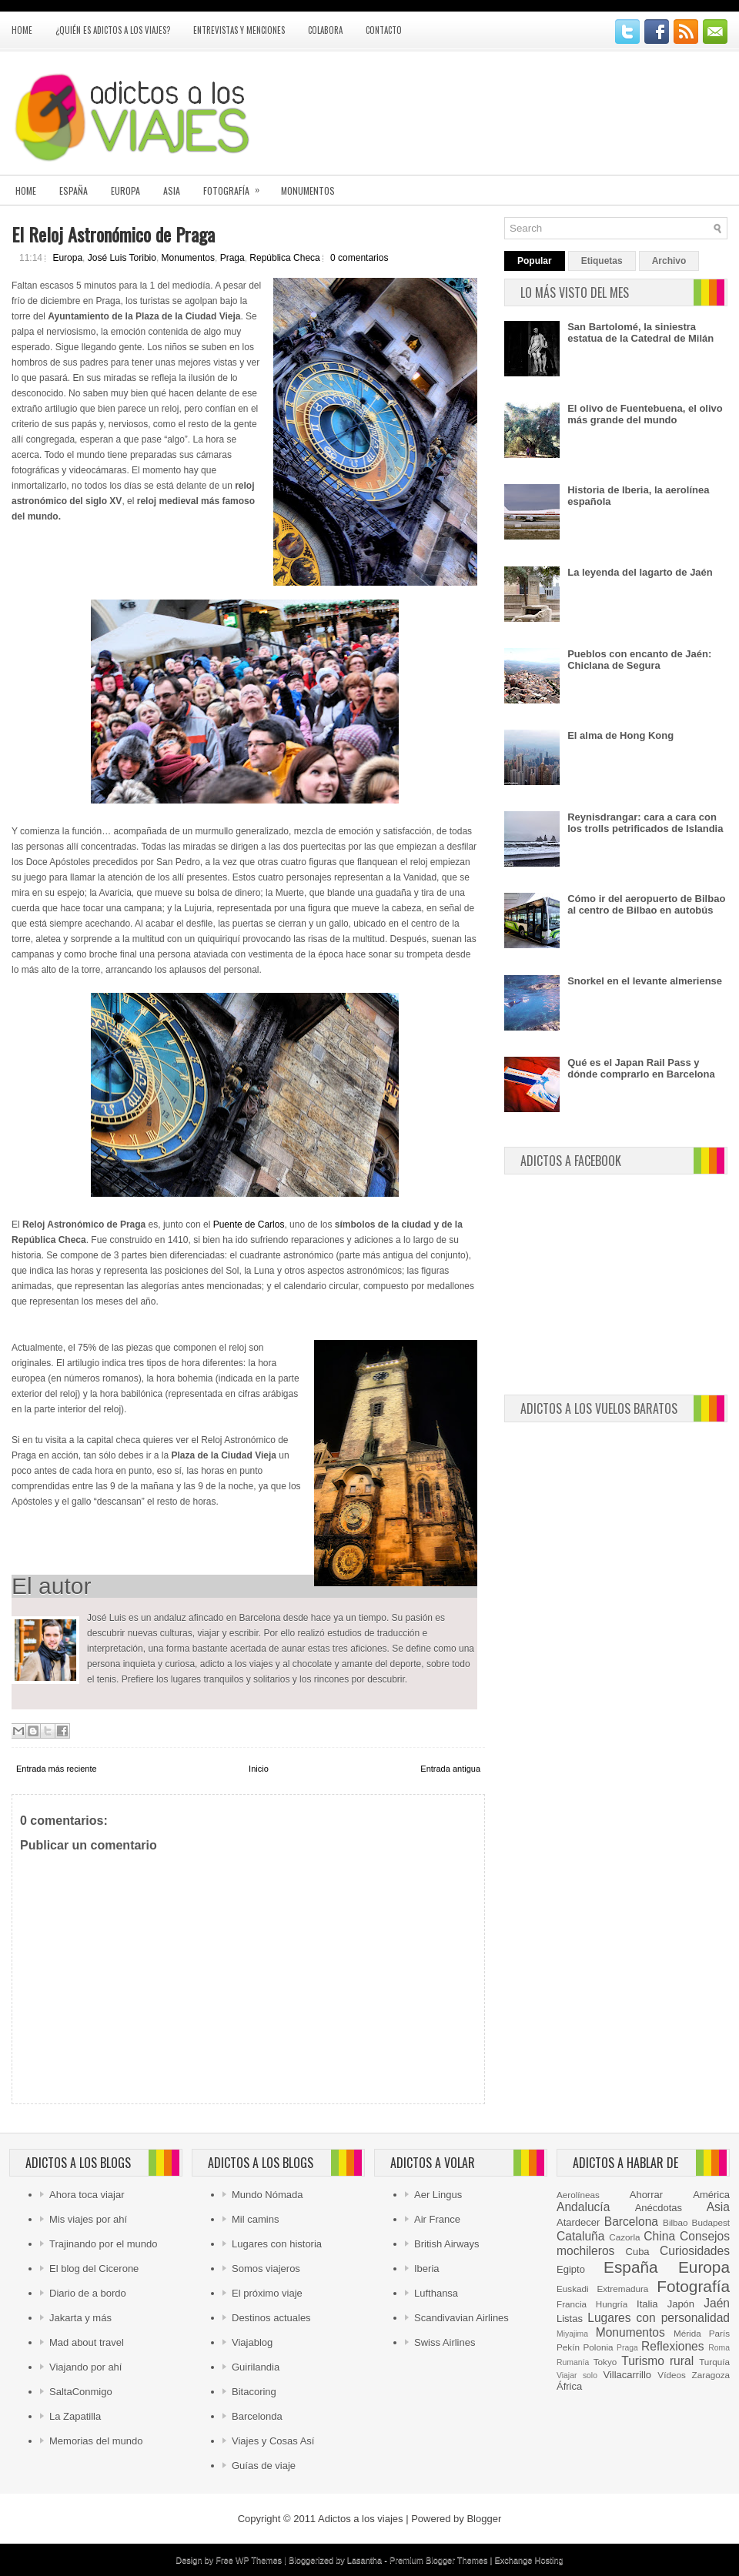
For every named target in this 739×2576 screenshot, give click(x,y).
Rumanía (573, 2362)
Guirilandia (255, 2367)
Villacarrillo (627, 2375)
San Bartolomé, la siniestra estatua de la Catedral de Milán (640, 332)
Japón (680, 2304)
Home (22, 30)
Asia (171, 190)
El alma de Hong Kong (620, 735)
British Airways (447, 2244)
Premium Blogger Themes (439, 2559)
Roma (719, 2348)
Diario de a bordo (87, 2293)
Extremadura (622, 2289)
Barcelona (631, 2221)
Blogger (483, 2518)
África (569, 2386)
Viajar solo (577, 2375)
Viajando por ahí (85, 2367)
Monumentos (308, 190)
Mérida (687, 2333)
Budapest (711, 2222)
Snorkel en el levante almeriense (644, 981)
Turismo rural (657, 2360)
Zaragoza (711, 2375)
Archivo (669, 261)
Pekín (568, 2347)
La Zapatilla (75, 2416)
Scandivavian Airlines (461, 2318)
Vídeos (671, 2375)
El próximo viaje (267, 2293)
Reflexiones (672, 2346)
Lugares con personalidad (658, 2317)
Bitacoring (254, 2391)
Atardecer (578, 2222)
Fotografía (236, 186)
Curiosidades (695, 2250)
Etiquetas (602, 261)
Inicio (259, 1768)
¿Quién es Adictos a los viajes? (112, 30)
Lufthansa (436, 2293)
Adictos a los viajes (360, 2518)
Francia (572, 2304)
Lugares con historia (277, 2244)
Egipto (571, 2269)
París (719, 2333)
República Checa (284, 257)
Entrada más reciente (56, 1768)
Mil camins (255, 2219)
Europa (125, 190)
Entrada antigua (450, 1768)
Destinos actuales (271, 2318)
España (73, 190)
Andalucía (583, 2206)
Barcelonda (257, 2416)
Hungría (612, 2304)
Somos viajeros (266, 2268)
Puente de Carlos (249, 1224)
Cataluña (580, 2236)
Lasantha (364, 2559)
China (659, 2236)
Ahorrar (646, 2194)
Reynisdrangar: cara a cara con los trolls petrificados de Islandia (645, 822)
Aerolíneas (578, 2195)
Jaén (717, 2303)
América (711, 2194)
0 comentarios (359, 257)
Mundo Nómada (267, 2194)
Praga (232, 257)
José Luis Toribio (122, 257)
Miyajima (572, 2334)
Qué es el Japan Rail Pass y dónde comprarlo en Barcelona (640, 1068)
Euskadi (573, 2289)
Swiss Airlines (444, 2342)
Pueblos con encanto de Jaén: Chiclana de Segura (639, 659)
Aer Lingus (438, 2194)
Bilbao (675, 2222)
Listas (570, 2318)
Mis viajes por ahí (88, 2219)
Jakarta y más (80, 2318)
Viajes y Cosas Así (273, 2441)
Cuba (638, 2251)
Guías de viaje (264, 2465)
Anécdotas (658, 2207)
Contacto (384, 30)
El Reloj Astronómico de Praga (113, 234)
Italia (647, 2304)
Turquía (714, 2362)
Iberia (427, 2268)
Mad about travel (86, 2342)
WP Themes (259, 2559)
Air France (437, 2219)
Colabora (325, 30)
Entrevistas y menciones (239, 30)
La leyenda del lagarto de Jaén (640, 572)
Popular (534, 261)
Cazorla (624, 2237)
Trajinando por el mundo (103, 2244)
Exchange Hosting (528, 2559)
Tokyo (605, 2362)
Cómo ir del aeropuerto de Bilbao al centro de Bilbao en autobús (646, 904)
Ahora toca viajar (87, 2194)
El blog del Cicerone (94, 2268)
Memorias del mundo (95, 2441)
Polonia (599, 2347)
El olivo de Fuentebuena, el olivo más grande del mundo (645, 414)
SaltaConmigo (80, 2391)
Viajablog (252, 2342)
